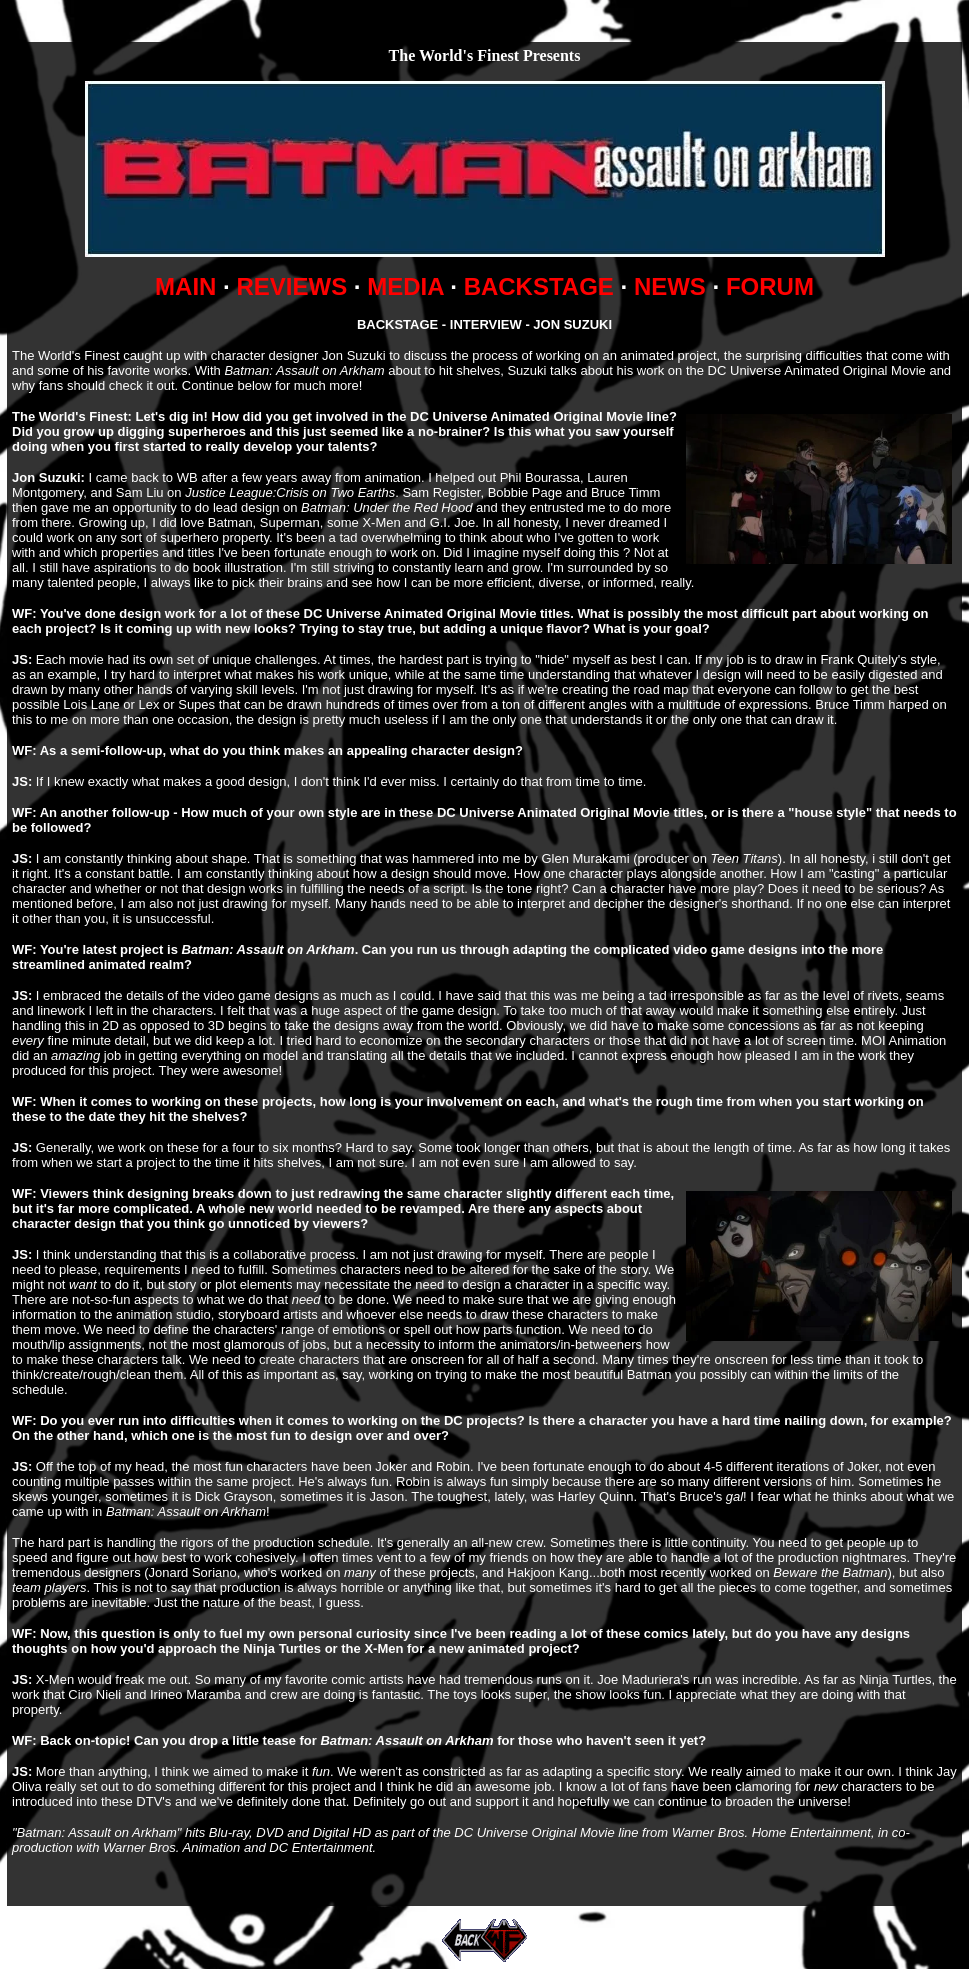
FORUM (770, 286)
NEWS (670, 286)
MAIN (185, 286)
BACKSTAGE (539, 286)
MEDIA (405, 286)
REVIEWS (291, 286)
